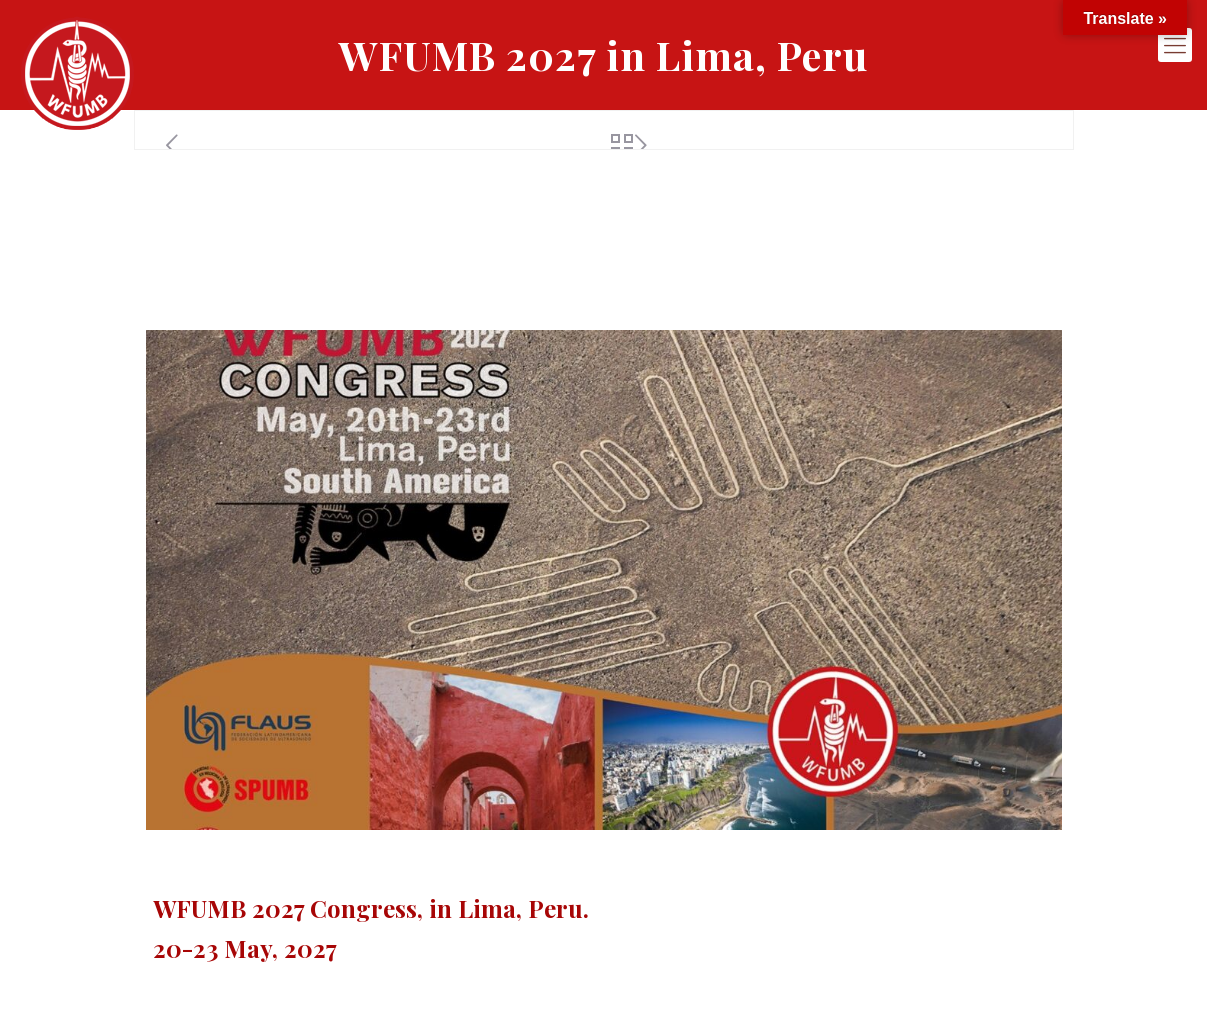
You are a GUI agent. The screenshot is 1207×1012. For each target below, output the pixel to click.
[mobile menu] (1175, 45)
